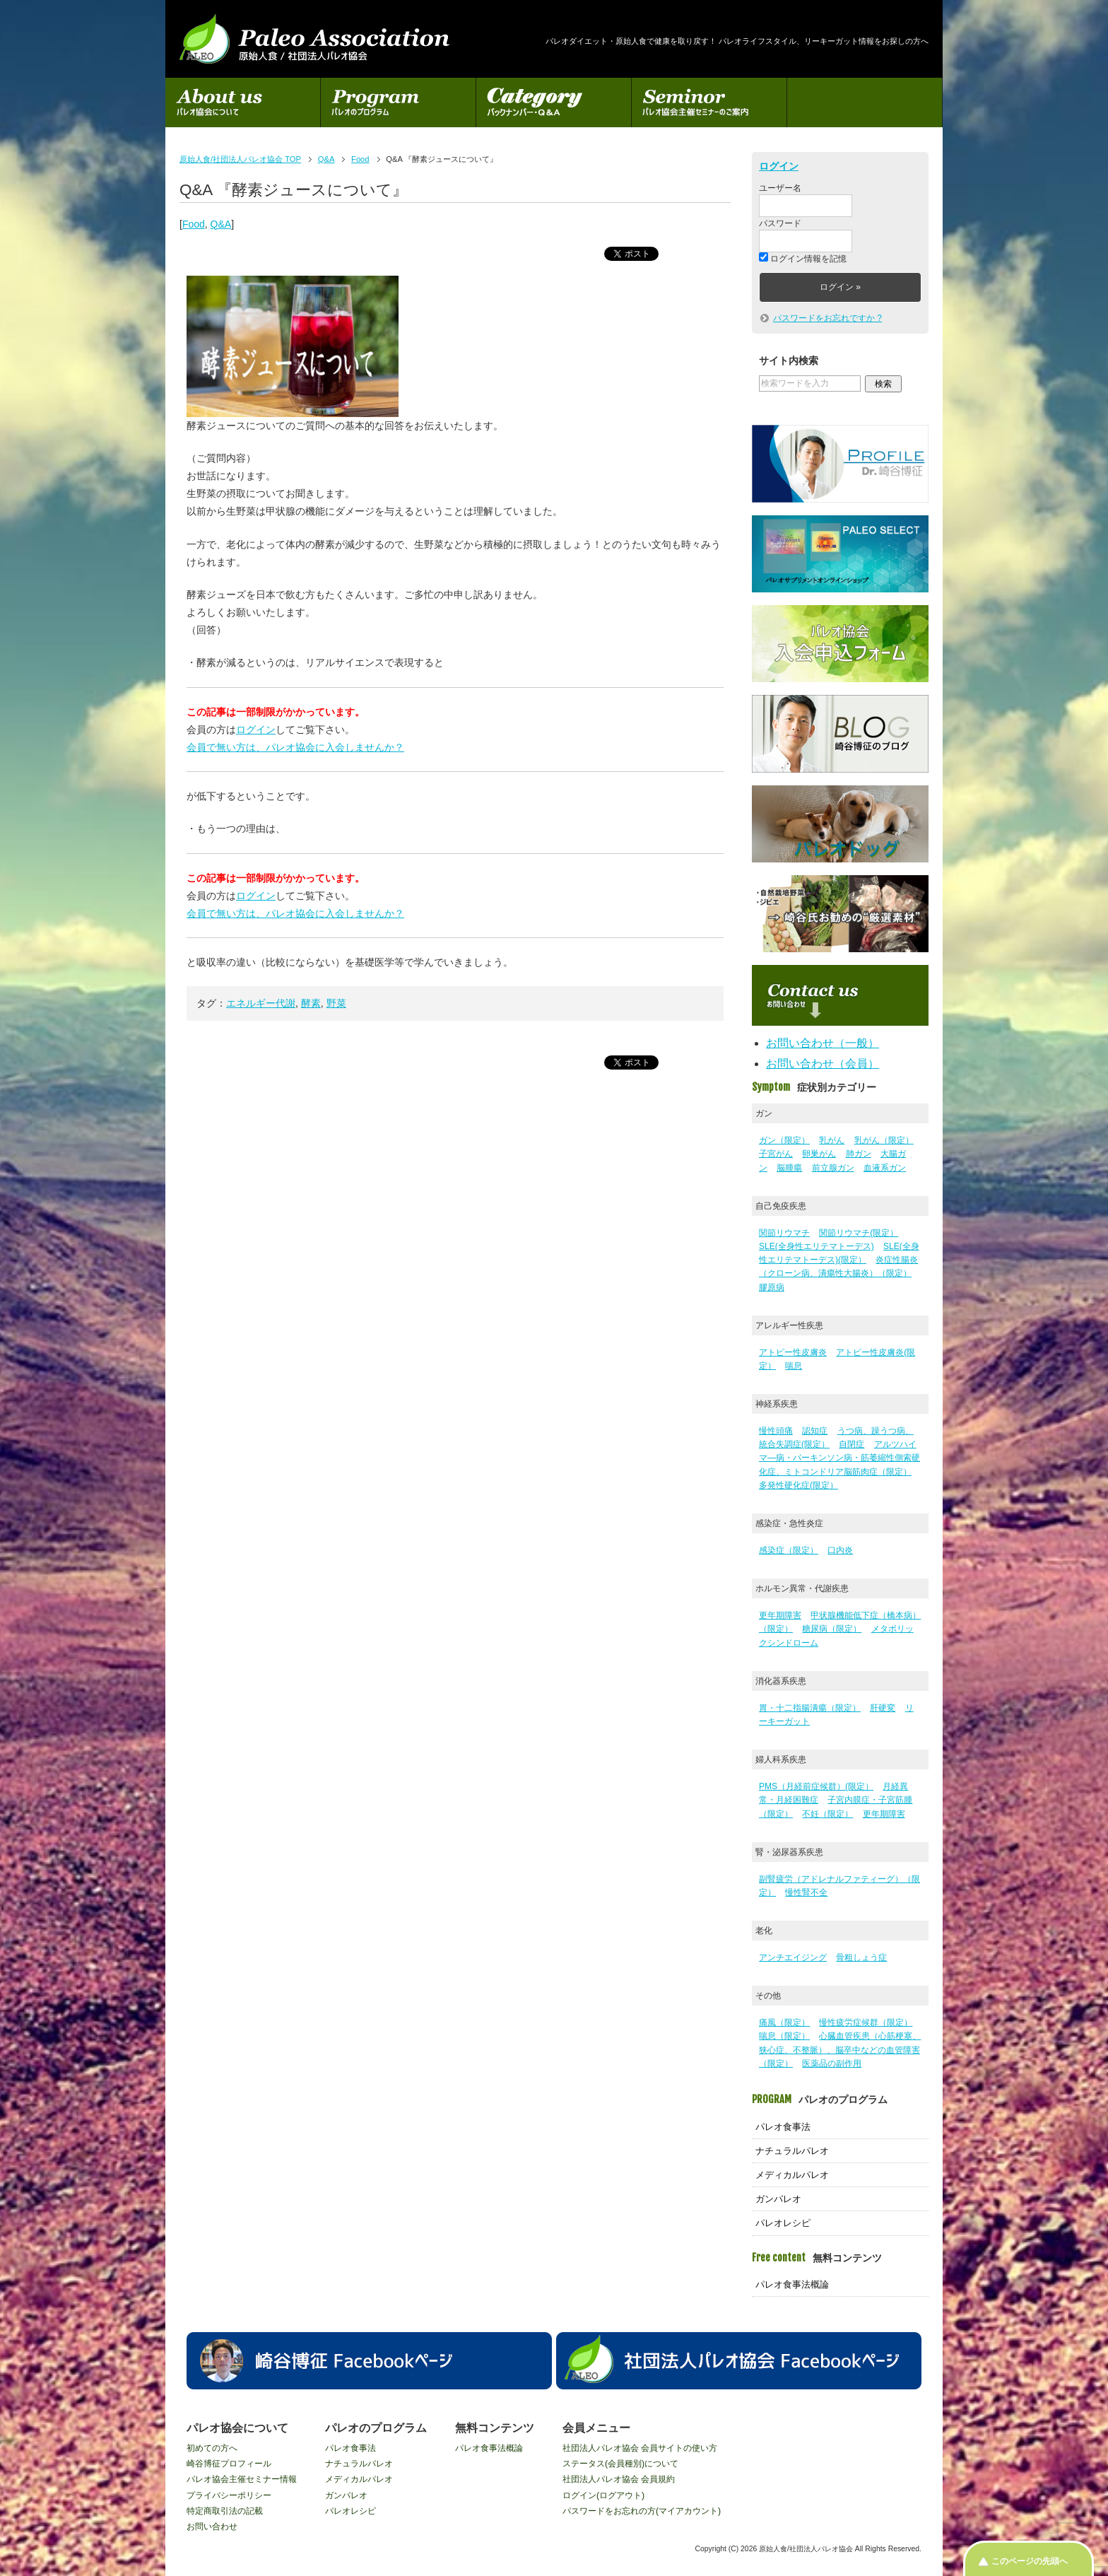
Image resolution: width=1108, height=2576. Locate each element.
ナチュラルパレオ (792, 2150)
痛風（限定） (784, 2022)
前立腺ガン (833, 1168)
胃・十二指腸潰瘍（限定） (810, 1708)
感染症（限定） (788, 1550)
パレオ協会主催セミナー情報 (242, 2479)
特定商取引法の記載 (225, 2511)
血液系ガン (885, 1168)
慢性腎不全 (806, 1892)
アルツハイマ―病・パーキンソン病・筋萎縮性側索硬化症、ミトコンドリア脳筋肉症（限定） (839, 1457)
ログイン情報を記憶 (803, 259)
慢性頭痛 (776, 1431)
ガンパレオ (778, 2199)
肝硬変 (882, 1708)
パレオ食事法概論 (792, 2284)
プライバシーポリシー (229, 2495)
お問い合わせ (212, 2526)
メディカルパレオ (792, 2175)
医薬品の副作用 (831, 2063)
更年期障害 (780, 1615)
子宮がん (776, 1154)
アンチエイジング (793, 1957)
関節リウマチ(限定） (858, 1233)
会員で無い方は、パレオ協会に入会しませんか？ (295, 747)
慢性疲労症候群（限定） (865, 2022)
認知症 (814, 1431)
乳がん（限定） (884, 1140)
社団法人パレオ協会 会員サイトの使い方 (639, 2448)
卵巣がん (819, 1154)
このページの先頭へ (1029, 2561)
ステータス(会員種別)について (620, 2464)
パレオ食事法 (783, 2126)
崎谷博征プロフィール (229, 2464)
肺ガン (858, 1154)
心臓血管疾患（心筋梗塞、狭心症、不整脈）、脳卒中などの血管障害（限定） (840, 2049)
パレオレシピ (783, 2223)
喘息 (793, 1366)
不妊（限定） (827, 1814)
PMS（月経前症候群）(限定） (816, 1786)
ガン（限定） (784, 1140)
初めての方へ (212, 2448)
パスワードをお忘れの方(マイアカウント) (641, 2511)
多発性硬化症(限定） (798, 1485)
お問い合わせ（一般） (822, 1043)
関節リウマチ (784, 1233)
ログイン (256, 729)
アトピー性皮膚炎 (793, 1352)
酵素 (311, 1003)
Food (193, 224)
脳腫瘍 (789, 1168)
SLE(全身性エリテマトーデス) (816, 1246)
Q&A (221, 224)
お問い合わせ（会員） (822, 1064)
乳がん (831, 1140)
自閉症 (851, 1444)
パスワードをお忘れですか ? (827, 318)
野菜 (336, 1003)
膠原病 (771, 1287)
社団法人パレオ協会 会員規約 (618, 2479)
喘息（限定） (784, 2036)
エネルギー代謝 (260, 1003)
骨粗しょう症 (861, 1957)
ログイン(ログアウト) (603, 2495)
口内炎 (840, 1550)
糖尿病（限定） (831, 1629)
